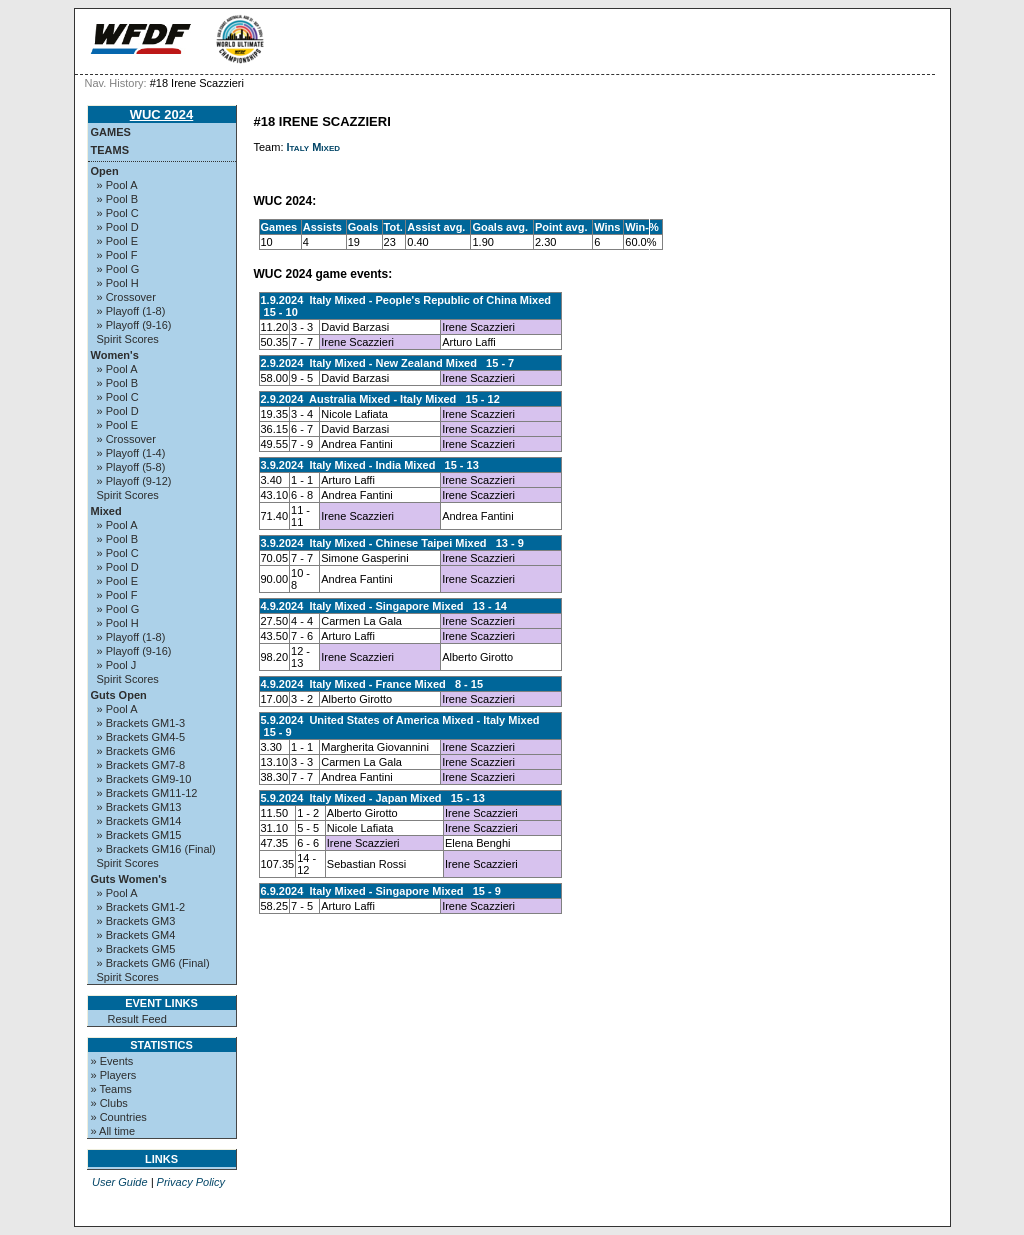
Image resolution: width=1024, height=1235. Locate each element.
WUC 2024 (162, 114)
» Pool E (118, 241)
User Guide (120, 1182)
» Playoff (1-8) (131, 311)
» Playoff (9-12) (134, 481)
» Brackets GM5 (136, 949)
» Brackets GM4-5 (141, 737)
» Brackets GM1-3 (141, 723)
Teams (110, 150)
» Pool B (118, 199)
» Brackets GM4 (136, 935)
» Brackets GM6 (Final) (153, 963)
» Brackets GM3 (136, 921)
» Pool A (117, 185)
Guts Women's (129, 879)
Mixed (106, 511)
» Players (114, 1075)
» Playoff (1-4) (131, 453)
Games (111, 132)
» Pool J (117, 665)
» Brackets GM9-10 (144, 779)
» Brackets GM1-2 (141, 907)
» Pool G (118, 269)
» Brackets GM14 (139, 821)
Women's (115, 355)
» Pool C (118, 213)
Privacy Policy (191, 1182)
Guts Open (119, 695)
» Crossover (126, 297)
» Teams (111, 1089)
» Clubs (109, 1103)
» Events (112, 1061)
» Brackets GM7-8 (141, 765)
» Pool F (117, 255)
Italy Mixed (314, 147)
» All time (113, 1131)
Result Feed (137, 1019)
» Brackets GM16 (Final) (156, 849)
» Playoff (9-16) (134, 325)
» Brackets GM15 (139, 835)
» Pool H (118, 283)
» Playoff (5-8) (131, 467)
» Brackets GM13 (139, 807)
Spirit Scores (128, 339)
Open (105, 171)
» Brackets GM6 (136, 751)
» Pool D (118, 227)
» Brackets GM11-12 (147, 793)
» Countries (119, 1117)
